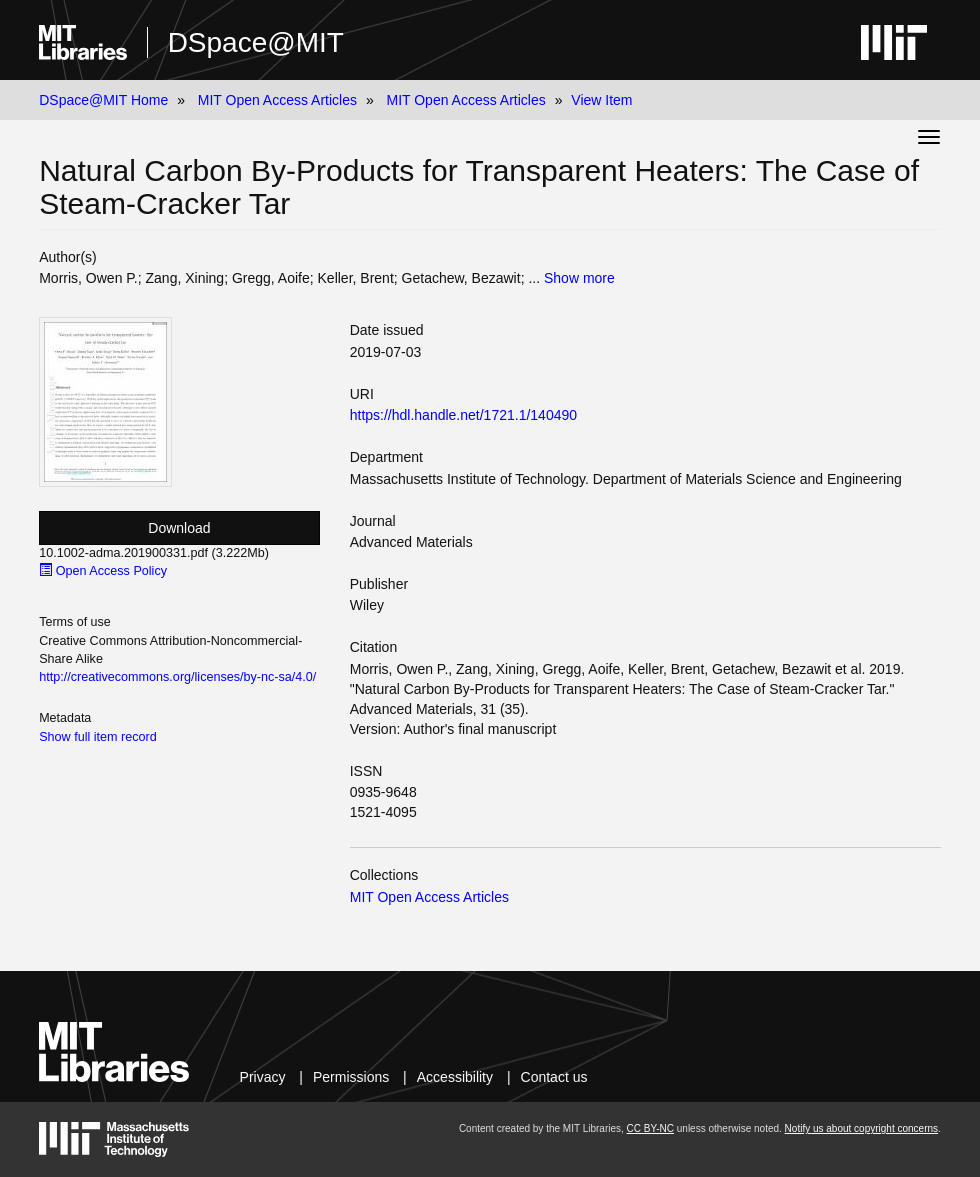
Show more (579, 278)
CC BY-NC (650, 1128)
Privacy (263, 1077)
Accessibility (455, 1077)
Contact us (554, 1077)
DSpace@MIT (256, 42)
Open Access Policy (103, 571)
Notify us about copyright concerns (861, 1128)
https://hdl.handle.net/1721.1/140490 (463, 415)
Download (179, 528)
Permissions (351, 1077)
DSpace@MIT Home (103, 100)
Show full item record (98, 737)
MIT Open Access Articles (277, 100)
